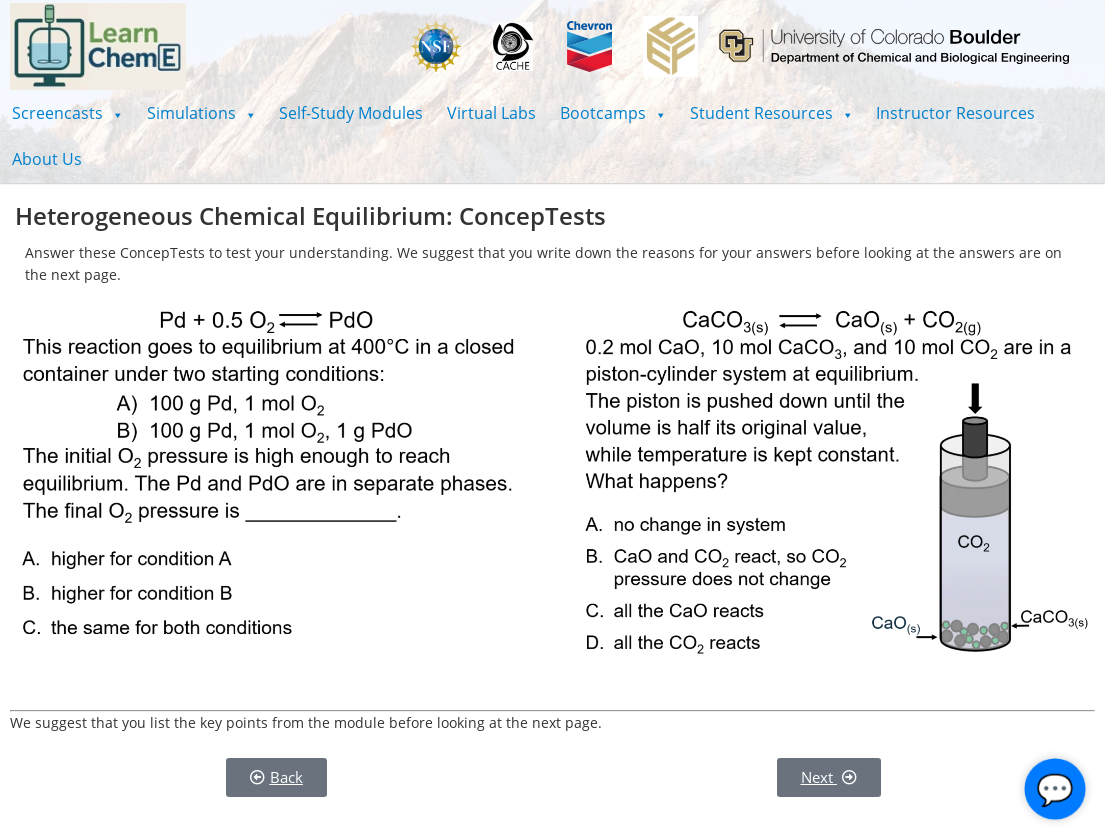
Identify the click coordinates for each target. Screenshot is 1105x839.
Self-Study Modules (351, 113)
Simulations (201, 113)
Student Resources (771, 113)
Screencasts (67, 113)
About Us (47, 159)
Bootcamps (613, 113)
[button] (67, 113)
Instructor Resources (955, 113)
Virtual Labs (491, 113)
